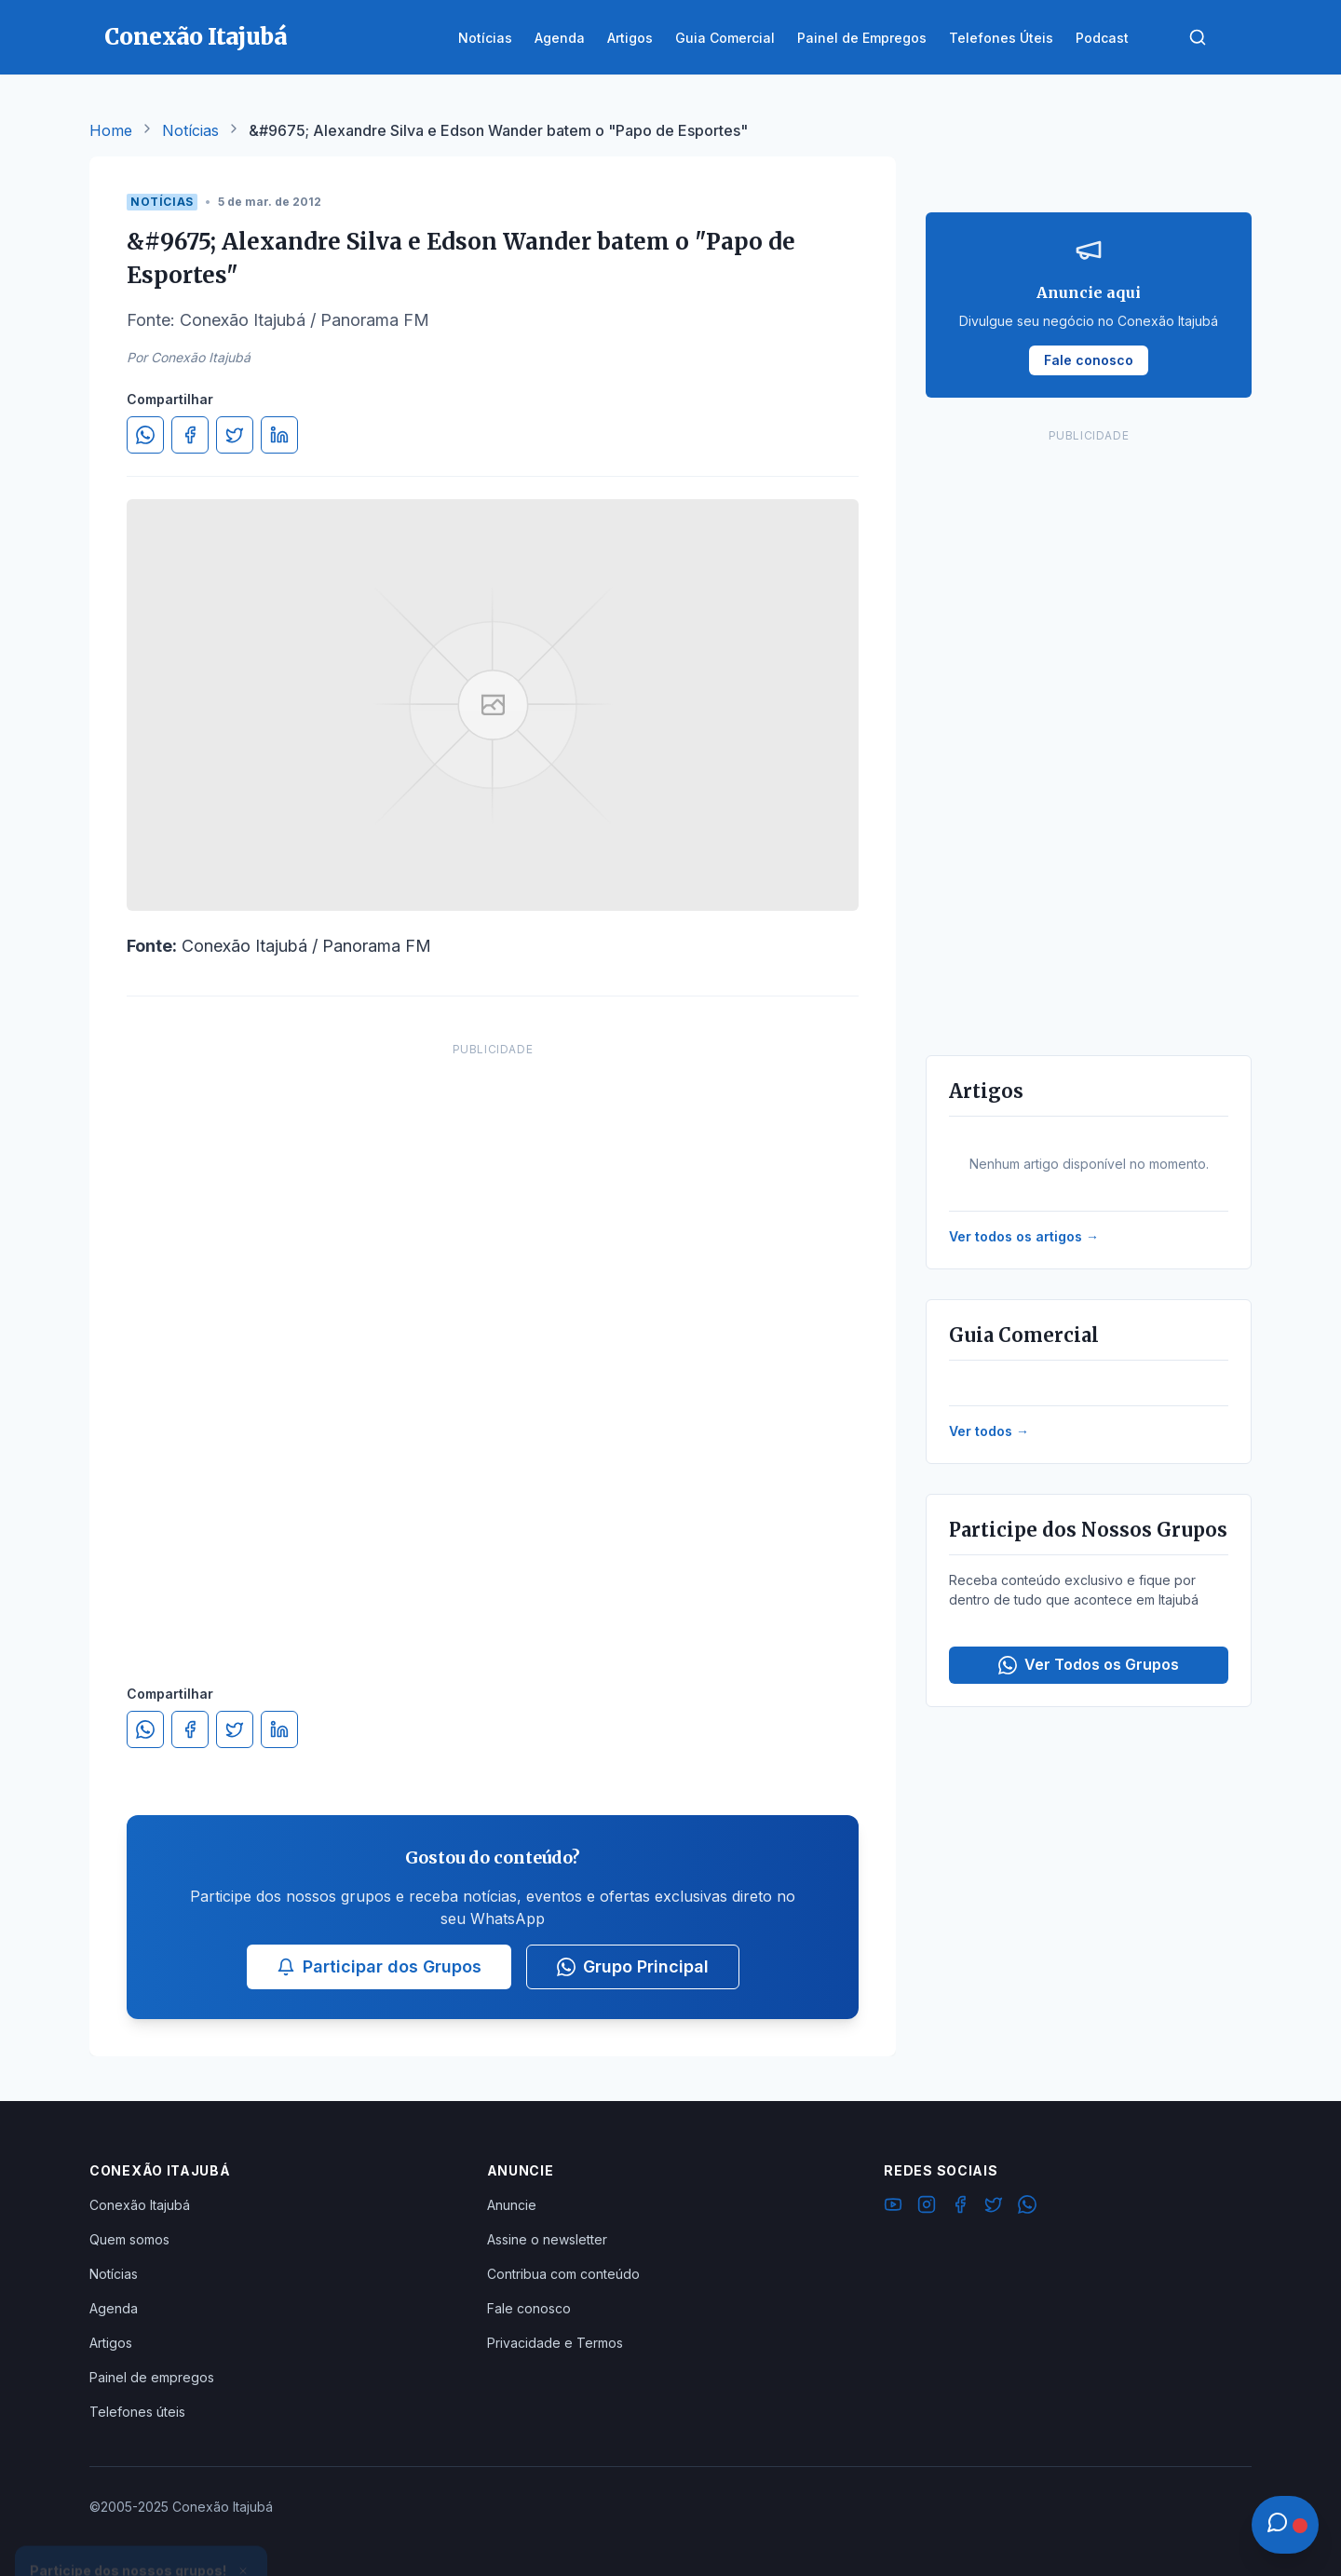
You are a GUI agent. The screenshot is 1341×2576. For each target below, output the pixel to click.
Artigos (110, 2343)
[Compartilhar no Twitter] (234, 435)
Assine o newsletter (547, 2239)
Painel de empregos (151, 2377)
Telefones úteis (137, 2412)
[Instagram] (926, 2207)
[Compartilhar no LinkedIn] (279, 435)
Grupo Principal (633, 1966)
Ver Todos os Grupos (1088, 1664)
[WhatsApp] (1027, 2207)
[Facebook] (960, 2207)
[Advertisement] (492, 1344)
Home (110, 130)
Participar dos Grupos (379, 1966)
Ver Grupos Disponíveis (141, 2531)
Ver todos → (989, 1431)
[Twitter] (993, 2207)
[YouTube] (893, 2207)
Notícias (190, 130)
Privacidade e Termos (555, 2343)
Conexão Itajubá (139, 2205)
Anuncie (511, 2205)
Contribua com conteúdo (563, 2274)
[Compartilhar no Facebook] (190, 435)
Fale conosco (529, 2308)
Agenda (113, 2308)
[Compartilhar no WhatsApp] (145, 435)
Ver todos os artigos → (1024, 1236)
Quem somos (129, 2239)
